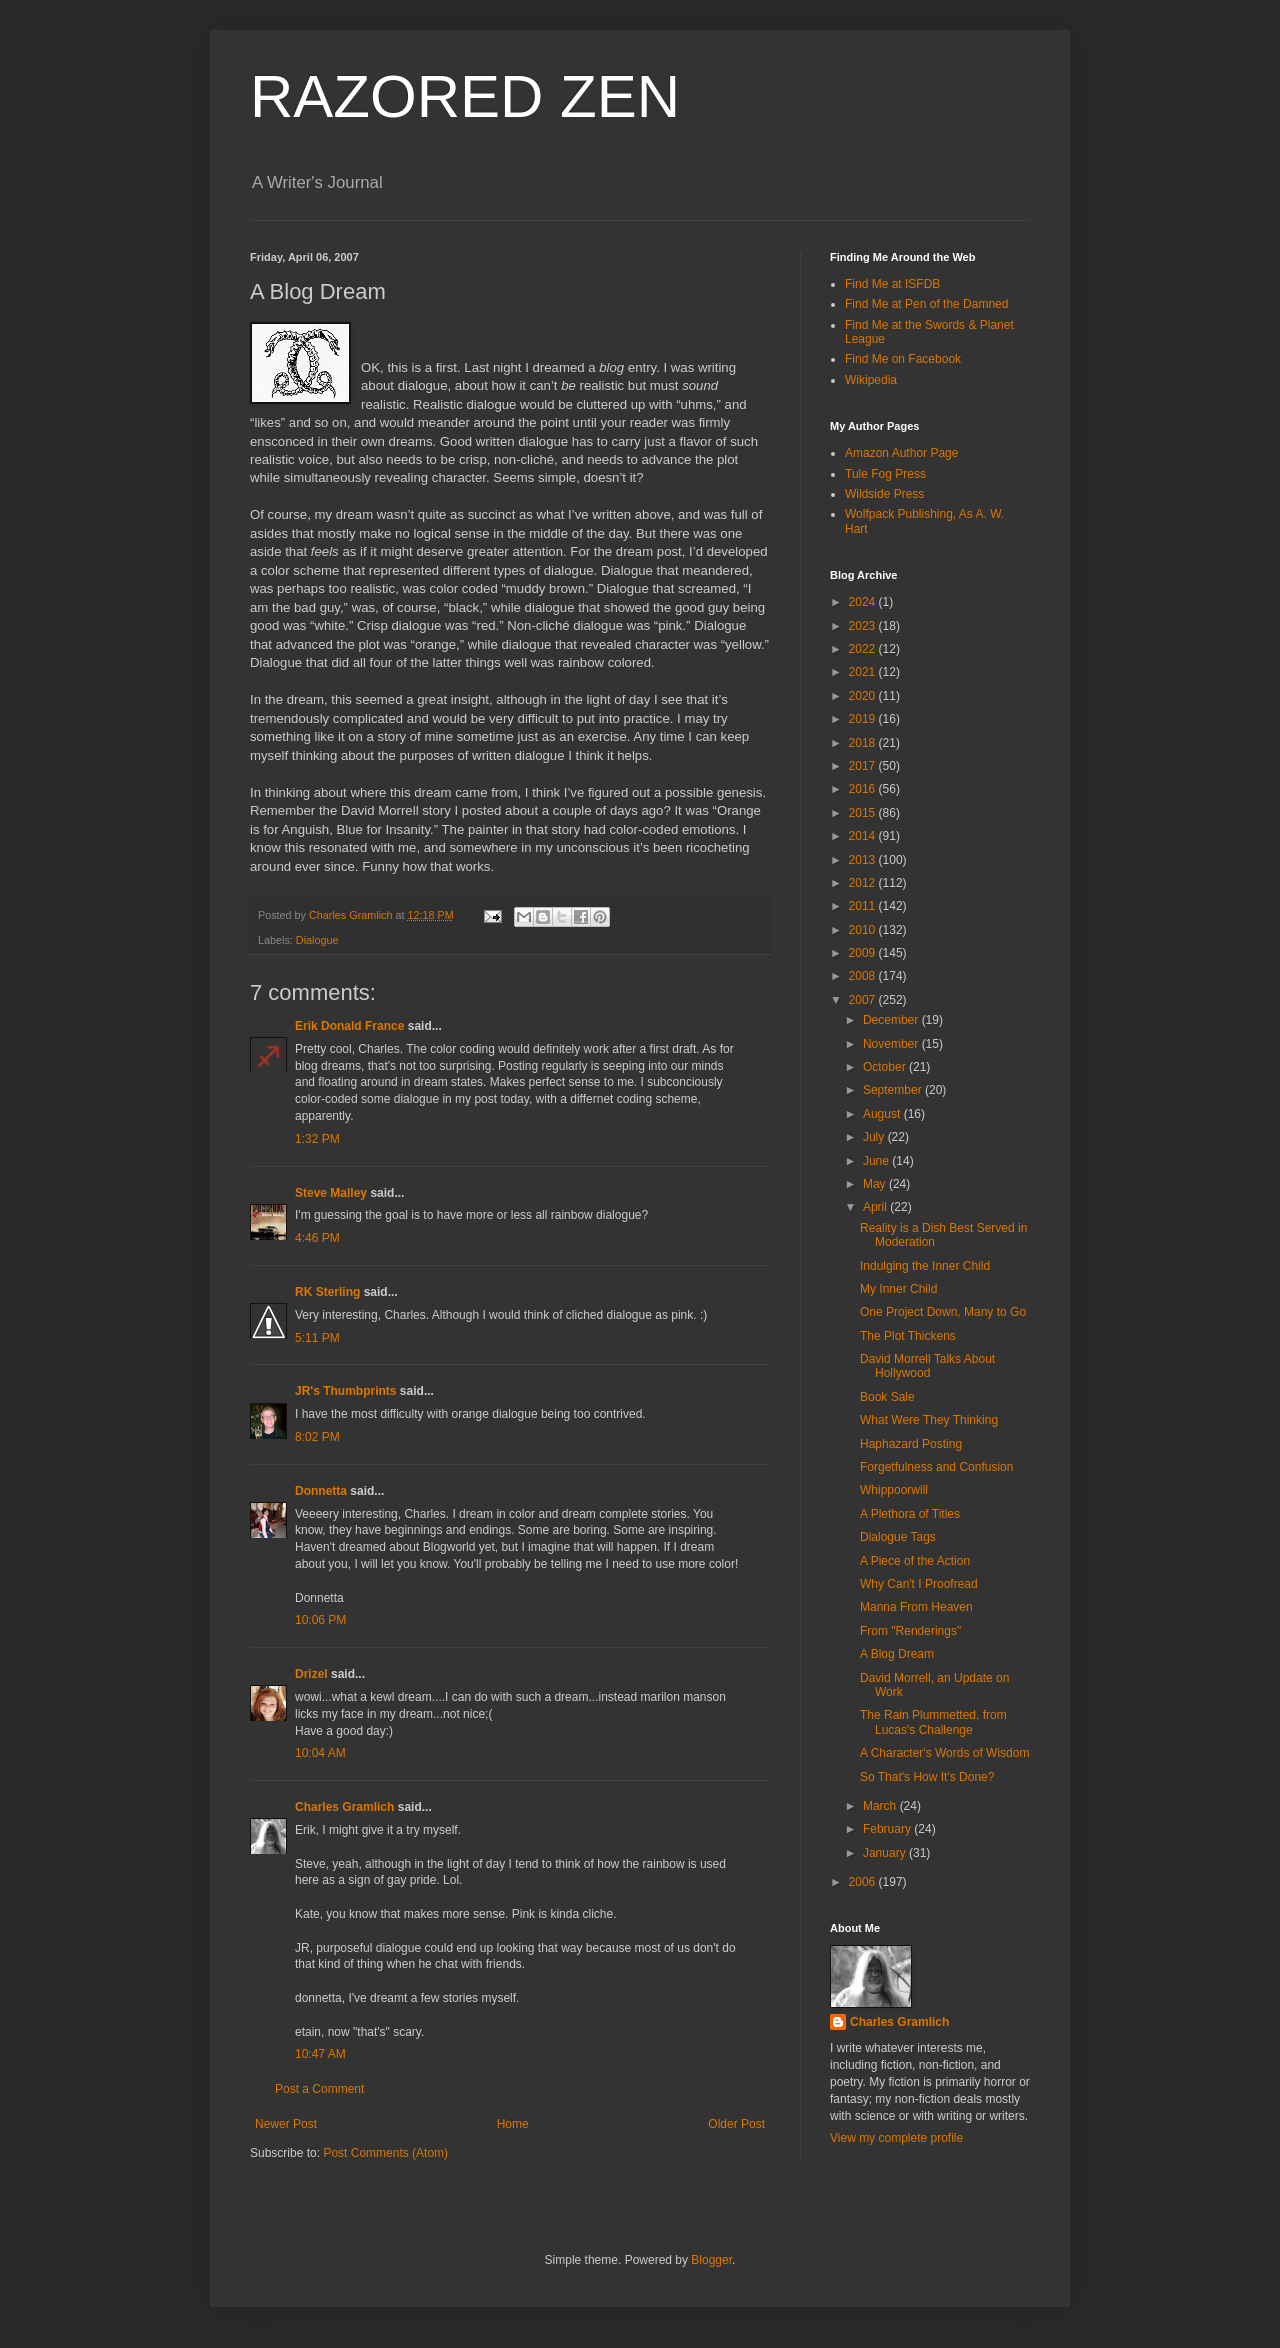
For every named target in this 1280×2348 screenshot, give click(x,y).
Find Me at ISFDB (892, 284)
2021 (864, 672)
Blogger (711, 2260)
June (877, 1161)
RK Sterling (327, 1292)
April (876, 1207)
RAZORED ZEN (465, 96)
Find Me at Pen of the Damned (926, 304)
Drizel (311, 1674)
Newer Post (286, 2124)
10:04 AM (320, 1753)
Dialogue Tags (898, 1537)
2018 (864, 743)
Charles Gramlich (344, 1807)
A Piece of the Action (915, 1561)
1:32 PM (317, 1139)
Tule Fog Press (885, 474)
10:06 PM (320, 1620)
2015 (864, 813)
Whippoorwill (894, 1490)
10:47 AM (320, 2054)
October (886, 1067)
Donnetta (321, 1491)
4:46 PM (317, 1238)
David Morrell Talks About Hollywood (927, 1366)
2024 (864, 602)
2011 (864, 906)
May (876, 1184)
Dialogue (317, 940)
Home (513, 2124)
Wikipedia (871, 380)
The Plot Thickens (908, 1336)
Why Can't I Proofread (919, 1584)
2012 (864, 883)
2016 (864, 789)
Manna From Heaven (916, 1607)
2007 (864, 1000)
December (892, 1020)
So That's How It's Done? (927, 1777)
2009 (864, 953)
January (886, 1853)
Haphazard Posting (911, 1444)
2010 (864, 930)
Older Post (736, 2124)
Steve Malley (331, 1193)
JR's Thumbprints (346, 1391)
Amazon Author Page (901, 453)
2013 (864, 860)
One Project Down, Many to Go (943, 1312)
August (883, 1114)
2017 (864, 766)
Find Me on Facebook (903, 359)
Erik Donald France (349, 1026)
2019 (864, 719)
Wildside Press (884, 494)
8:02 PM (317, 1437)
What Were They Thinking (929, 1420)
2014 (864, 836)
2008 (864, 976)
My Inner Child (898, 1289)
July (875, 1137)
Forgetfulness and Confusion (936, 1467)
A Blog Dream (897, 1654)
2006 (864, 1882)
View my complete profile (896, 2138)
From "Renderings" (910, 1631)
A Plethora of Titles (910, 1514)
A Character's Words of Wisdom (944, 1753)
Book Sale (887, 1397)
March (881, 1806)
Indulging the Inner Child (925, 1266)
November (892, 1044)
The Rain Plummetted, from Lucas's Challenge (933, 1722)
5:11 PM (317, 1338)
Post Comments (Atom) (385, 2153)
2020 (864, 696)
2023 (864, 626)
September (894, 1090)
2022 (864, 649)
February (888, 1829)
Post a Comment (319, 2089)
